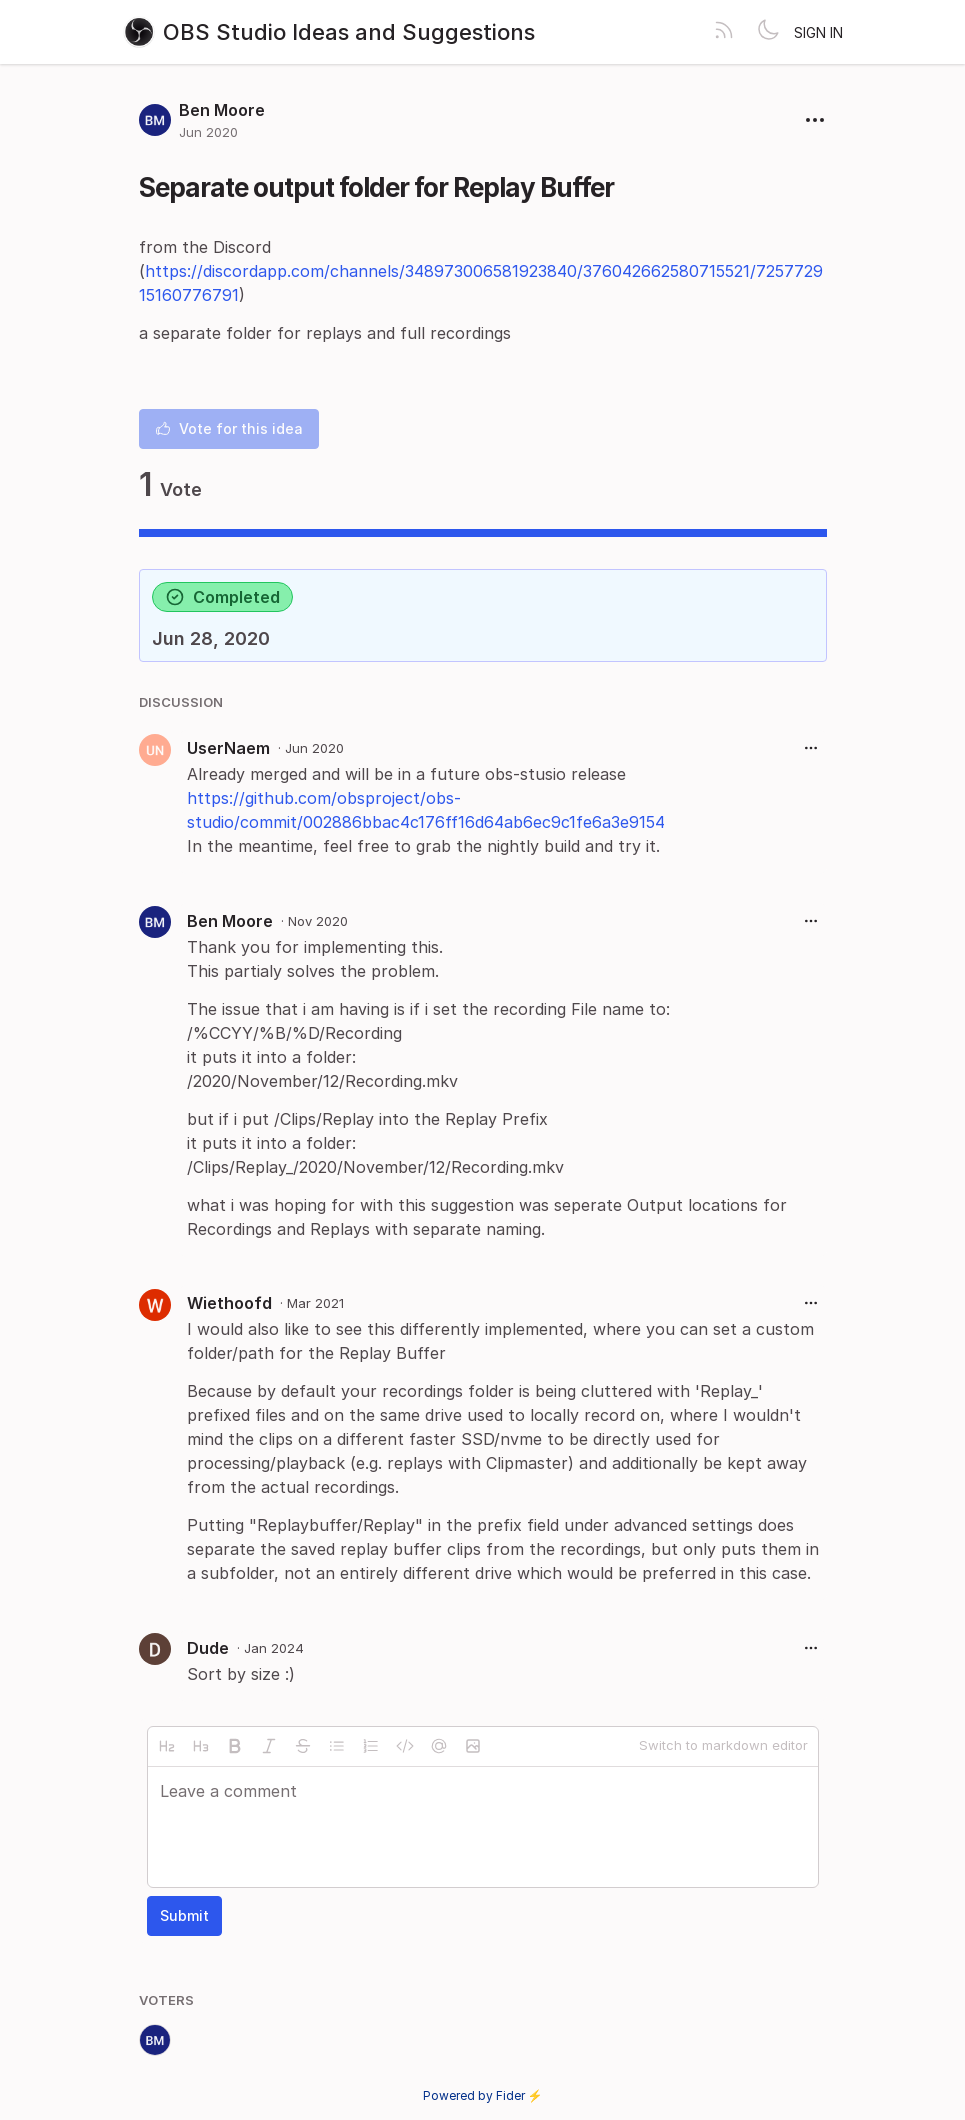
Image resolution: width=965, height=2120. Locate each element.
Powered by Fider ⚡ (483, 2095)
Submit (184, 1915)
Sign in (818, 32)
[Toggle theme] (768, 32)
